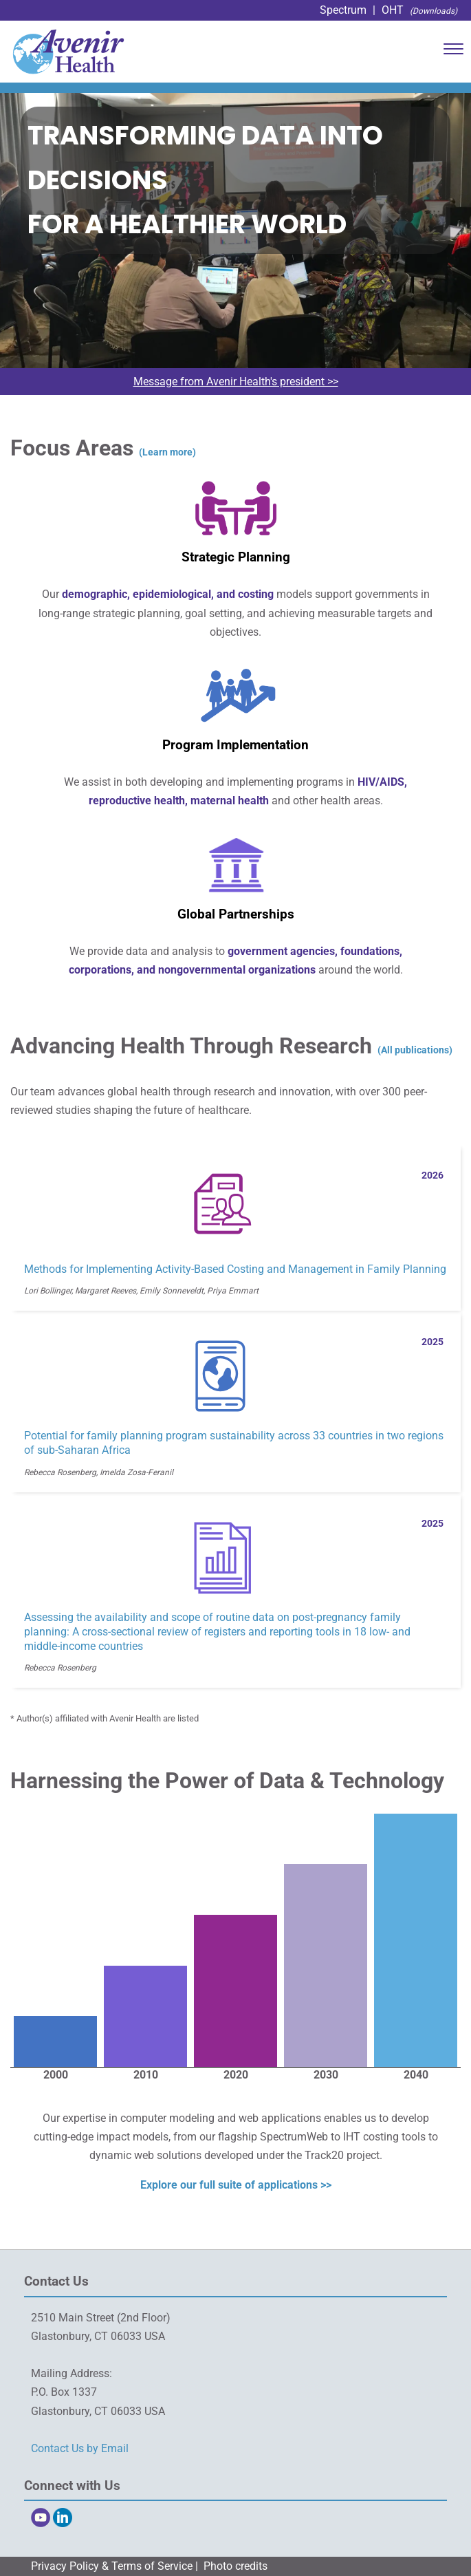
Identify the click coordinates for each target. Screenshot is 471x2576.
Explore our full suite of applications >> (235, 2184)
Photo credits (235, 2566)
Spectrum (343, 10)
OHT (393, 10)
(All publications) (414, 1049)
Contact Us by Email (80, 2448)
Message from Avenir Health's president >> (235, 381)
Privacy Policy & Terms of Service (112, 2566)
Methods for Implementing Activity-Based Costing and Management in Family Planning (235, 1269)
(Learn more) (167, 452)
